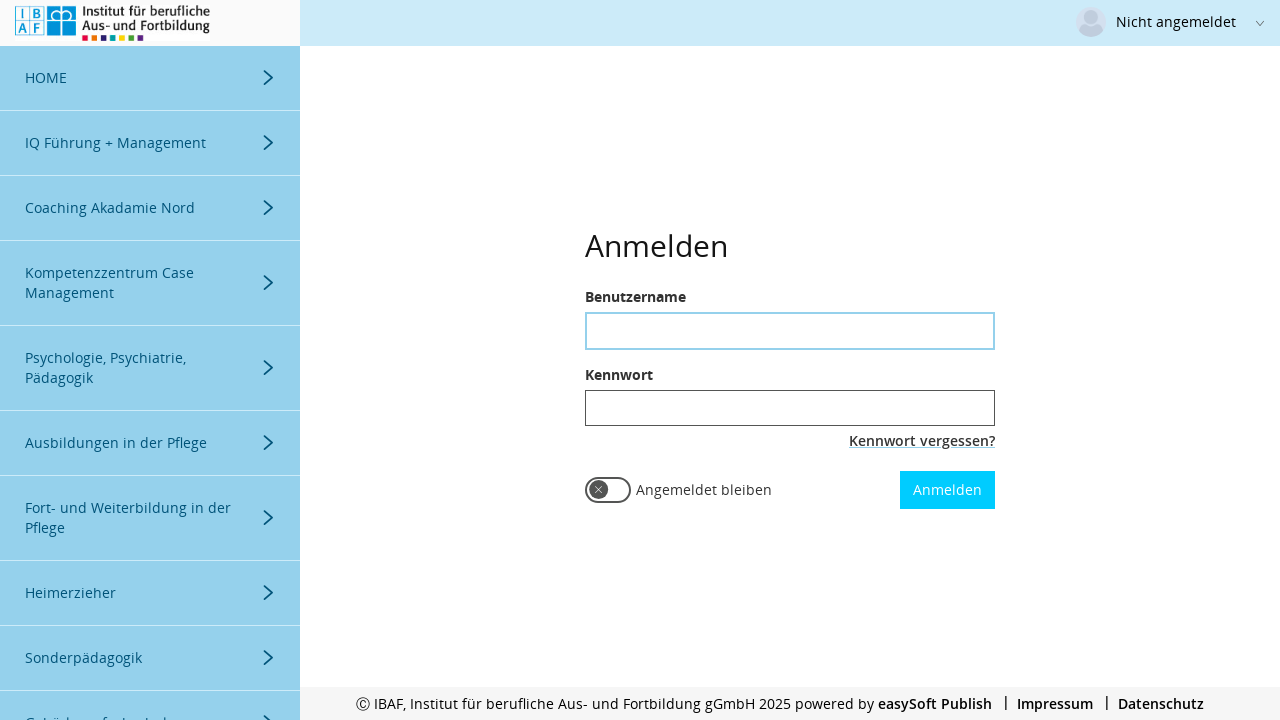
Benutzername (635, 296)
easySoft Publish (935, 703)
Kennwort (619, 374)
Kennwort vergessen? (922, 440)
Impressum (1055, 703)
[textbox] (790, 331)
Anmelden (947, 489)
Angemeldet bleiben (704, 489)
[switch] (608, 490)
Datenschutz (1161, 703)
